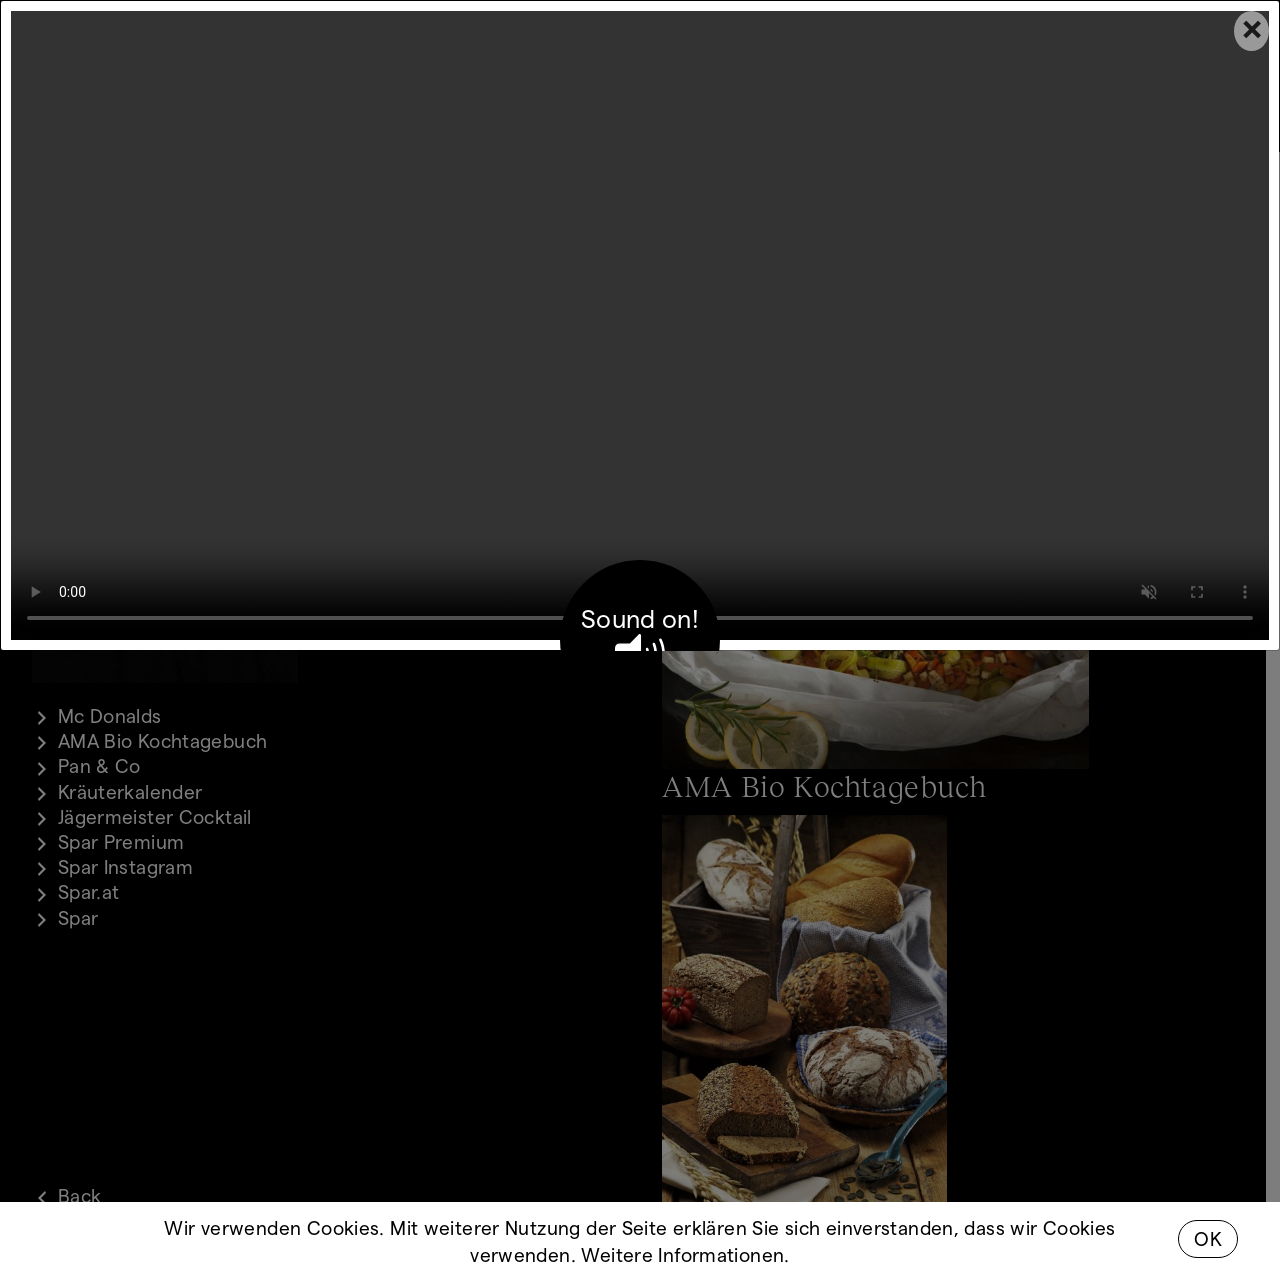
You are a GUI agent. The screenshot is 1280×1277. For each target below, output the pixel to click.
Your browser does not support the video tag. (640, 325)
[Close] (1251, 31)
